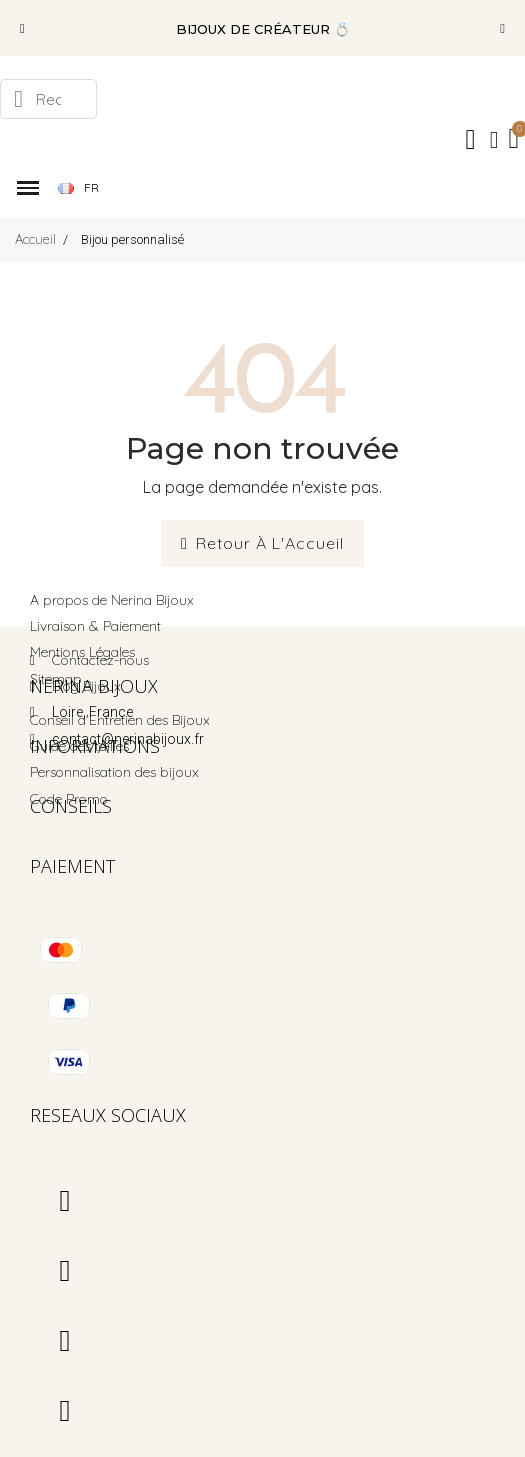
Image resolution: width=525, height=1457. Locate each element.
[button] (22, 28)
